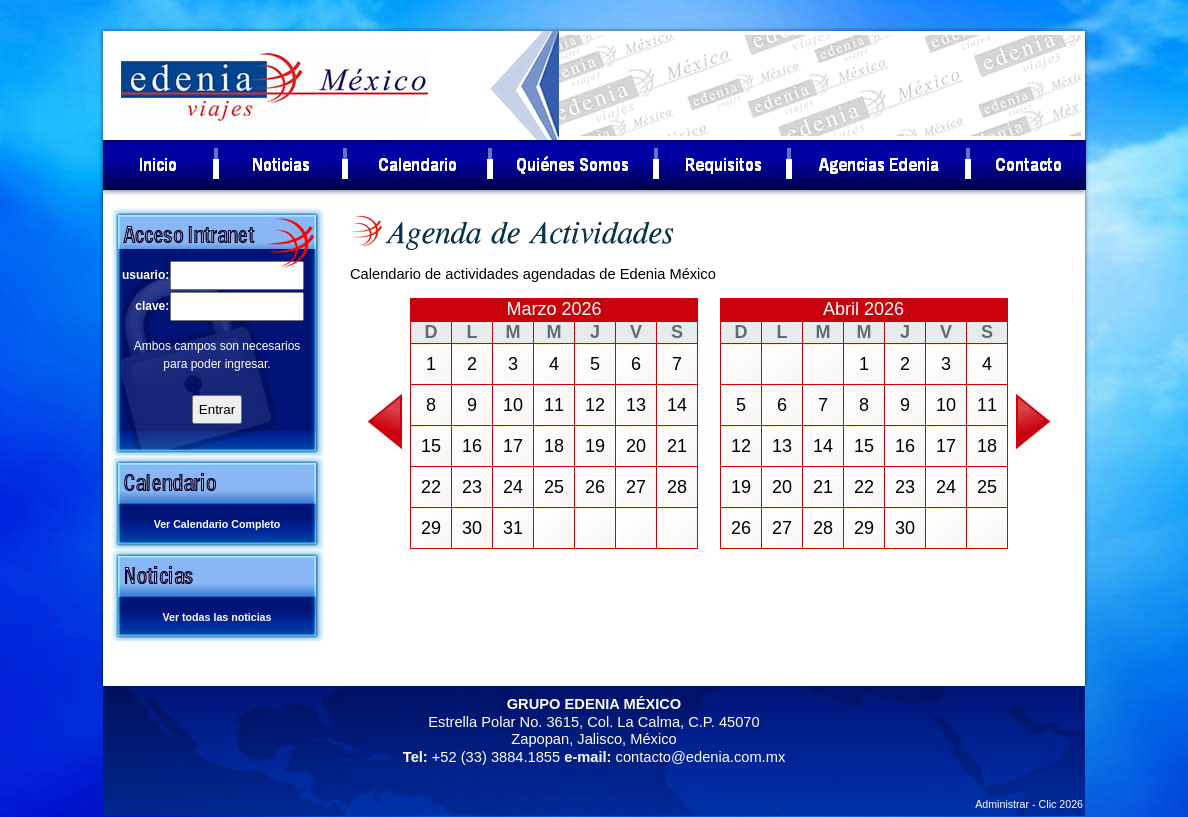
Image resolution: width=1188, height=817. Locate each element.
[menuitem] (159, 165)
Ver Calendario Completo (217, 524)
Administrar (1002, 804)
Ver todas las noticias (217, 617)
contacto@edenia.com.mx (701, 757)
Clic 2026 (1061, 804)
